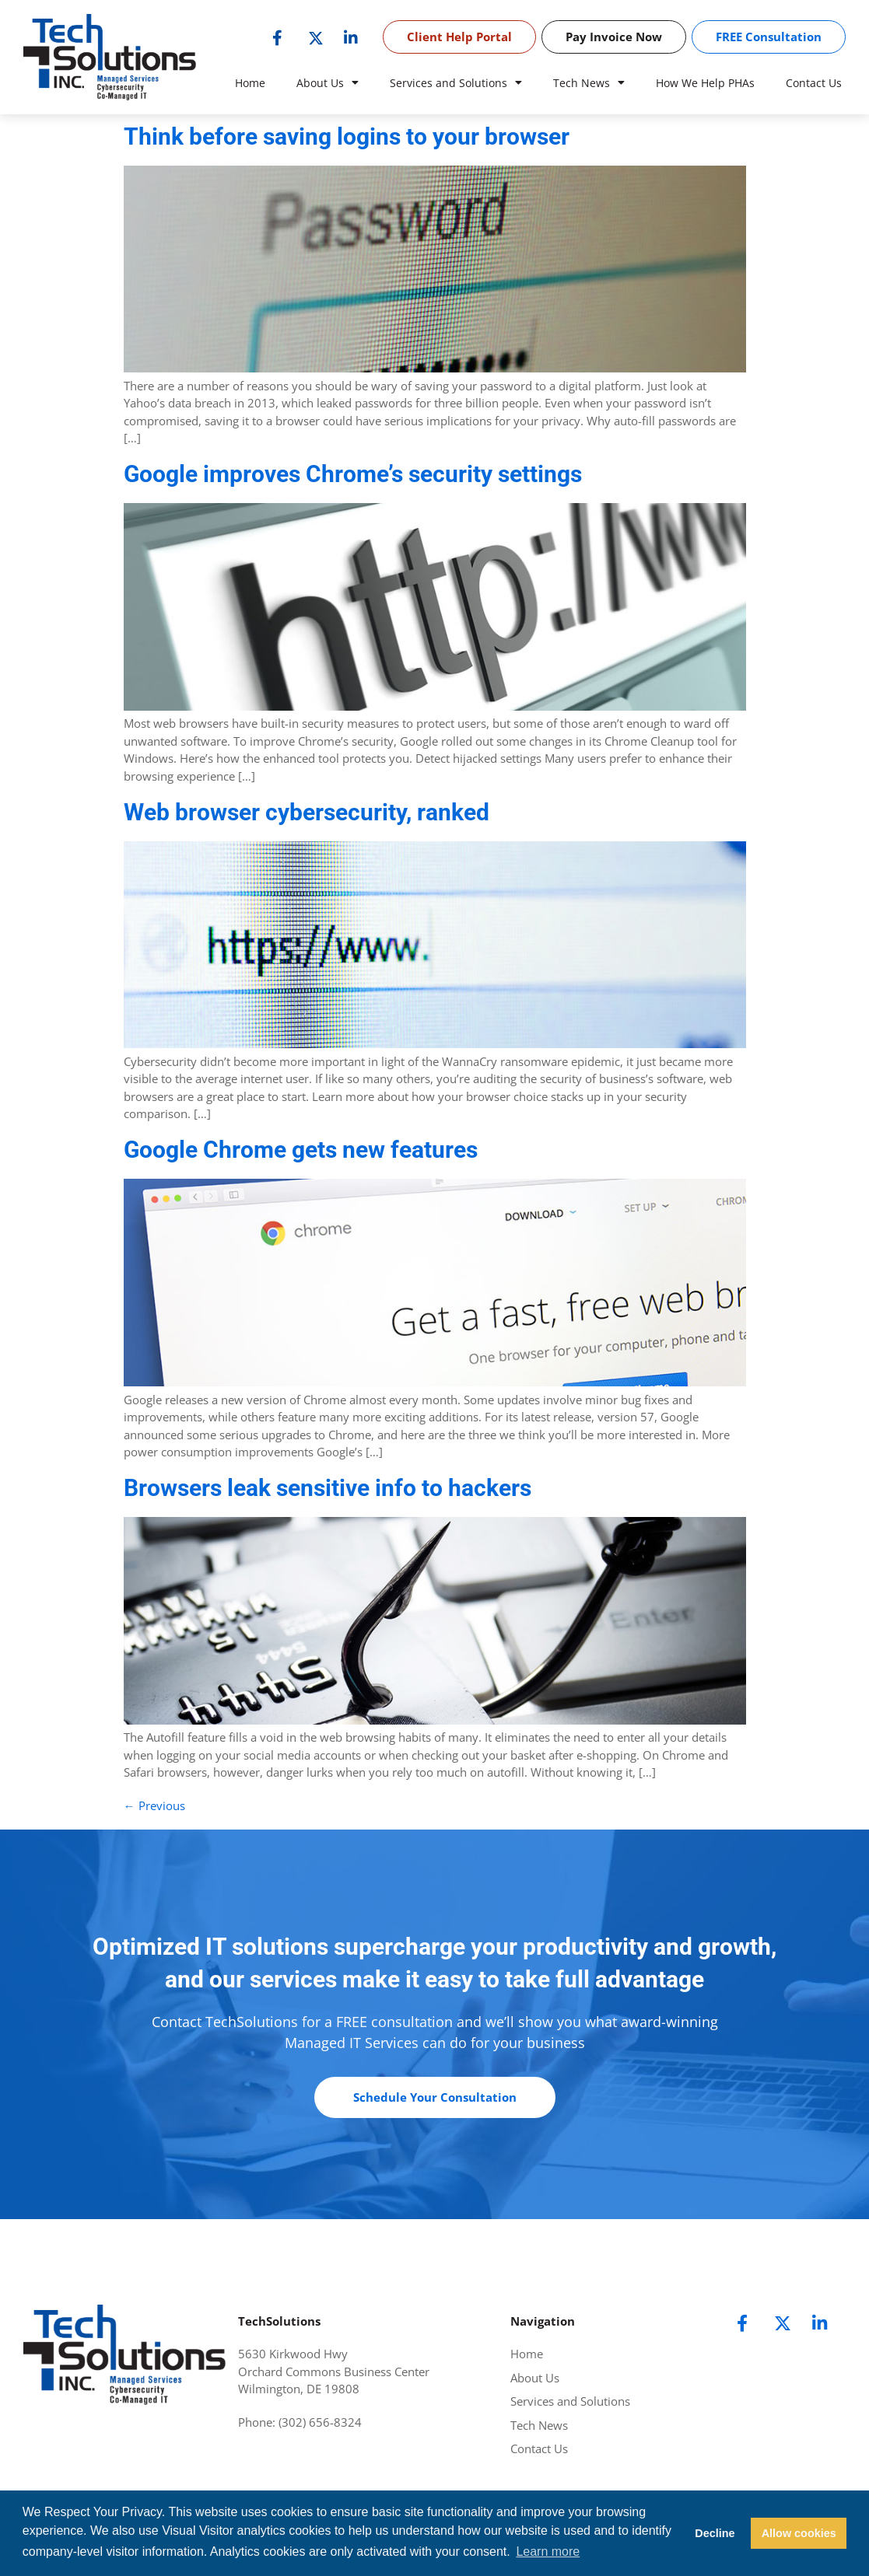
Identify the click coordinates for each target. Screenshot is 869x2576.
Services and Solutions (456, 83)
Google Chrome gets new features (301, 1149)
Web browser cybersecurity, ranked (306, 812)
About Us (327, 83)
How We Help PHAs (705, 82)
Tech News (589, 83)
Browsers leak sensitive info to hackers (327, 1487)
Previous (154, 1805)
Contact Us (814, 82)
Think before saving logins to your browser (346, 136)
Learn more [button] (548, 2551)
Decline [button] (714, 2533)
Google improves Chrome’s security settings (353, 474)
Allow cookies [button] (799, 2533)
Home (250, 82)
